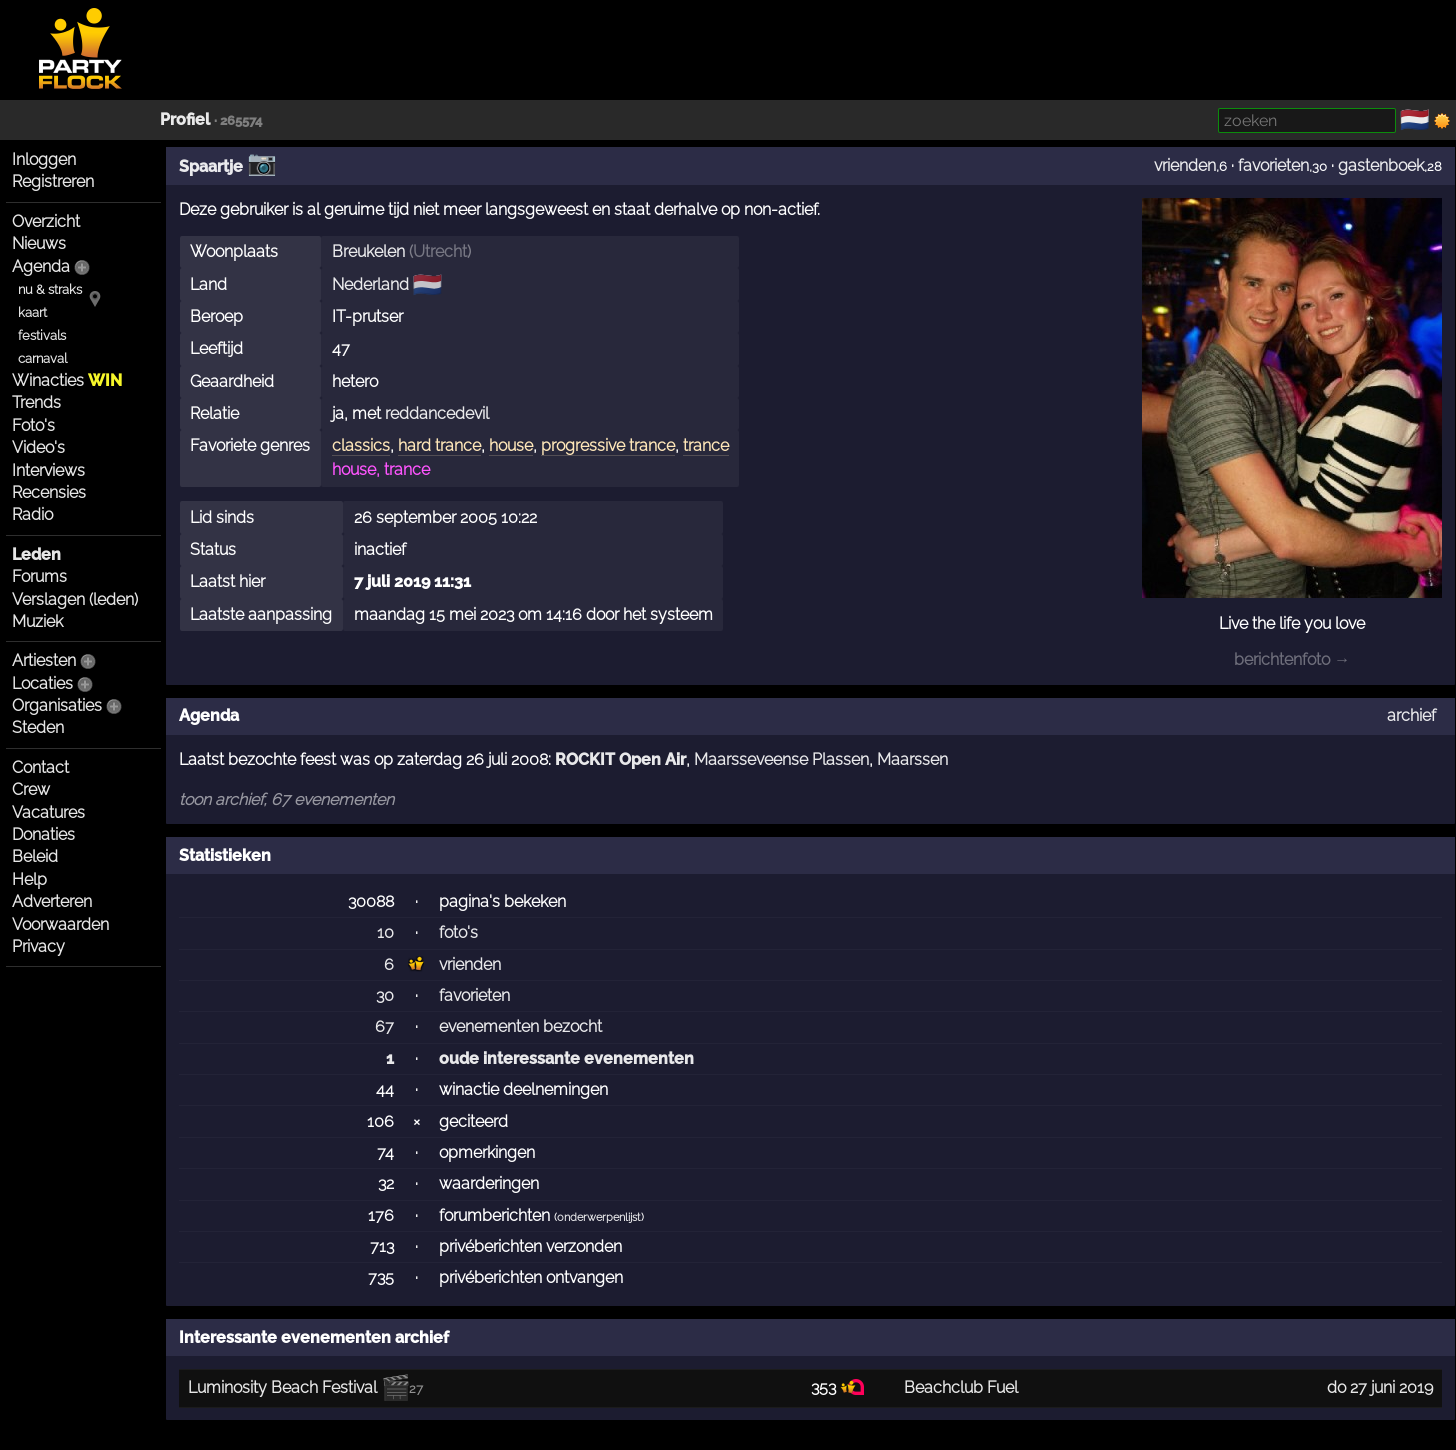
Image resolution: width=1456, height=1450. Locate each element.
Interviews (48, 470)
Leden (36, 554)
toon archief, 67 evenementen (286, 799)
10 (385, 932)
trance (706, 445)
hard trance (439, 445)
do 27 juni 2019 (1380, 1387)
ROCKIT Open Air (620, 759)
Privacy (38, 946)
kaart (32, 312)
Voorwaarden (60, 924)
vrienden (1185, 165)
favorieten (1273, 165)
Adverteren (52, 901)
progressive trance (608, 445)
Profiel (185, 119)
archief (1411, 715)
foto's (458, 932)
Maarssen (912, 759)
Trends (36, 402)
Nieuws (39, 243)
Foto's (33, 425)
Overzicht (46, 221)
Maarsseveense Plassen (781, 759)
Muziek (37, 621)
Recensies (49, 492)
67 (384, 1026)
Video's (38, 447)
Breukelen (368, 251)
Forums (39, 576)
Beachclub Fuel (961, 1387)
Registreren (53, 181)
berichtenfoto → (1292, 659)
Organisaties (57, 705)
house (511, 445)
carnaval (42, 358)
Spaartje (211, 166)
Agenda (41, 266)
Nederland (370, 284)
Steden (38, 727)
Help (29, 879)
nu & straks (50, 289)
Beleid (35, 856)
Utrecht (440, 251)
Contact (40, 767)
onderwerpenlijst (599, 1217)
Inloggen (44, 159)
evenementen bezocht (520, 1026)
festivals (42, 335)
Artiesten (44, 660)
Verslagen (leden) (75, 599)
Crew (31, 789)
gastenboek (1381, 165)
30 (385, 995)
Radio (32, 514)
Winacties (67, 380)
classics (361, 445)
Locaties (42, 683)
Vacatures (48, 812)
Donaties (43, 834)
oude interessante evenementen (566, 1058)
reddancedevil (437, 413)
